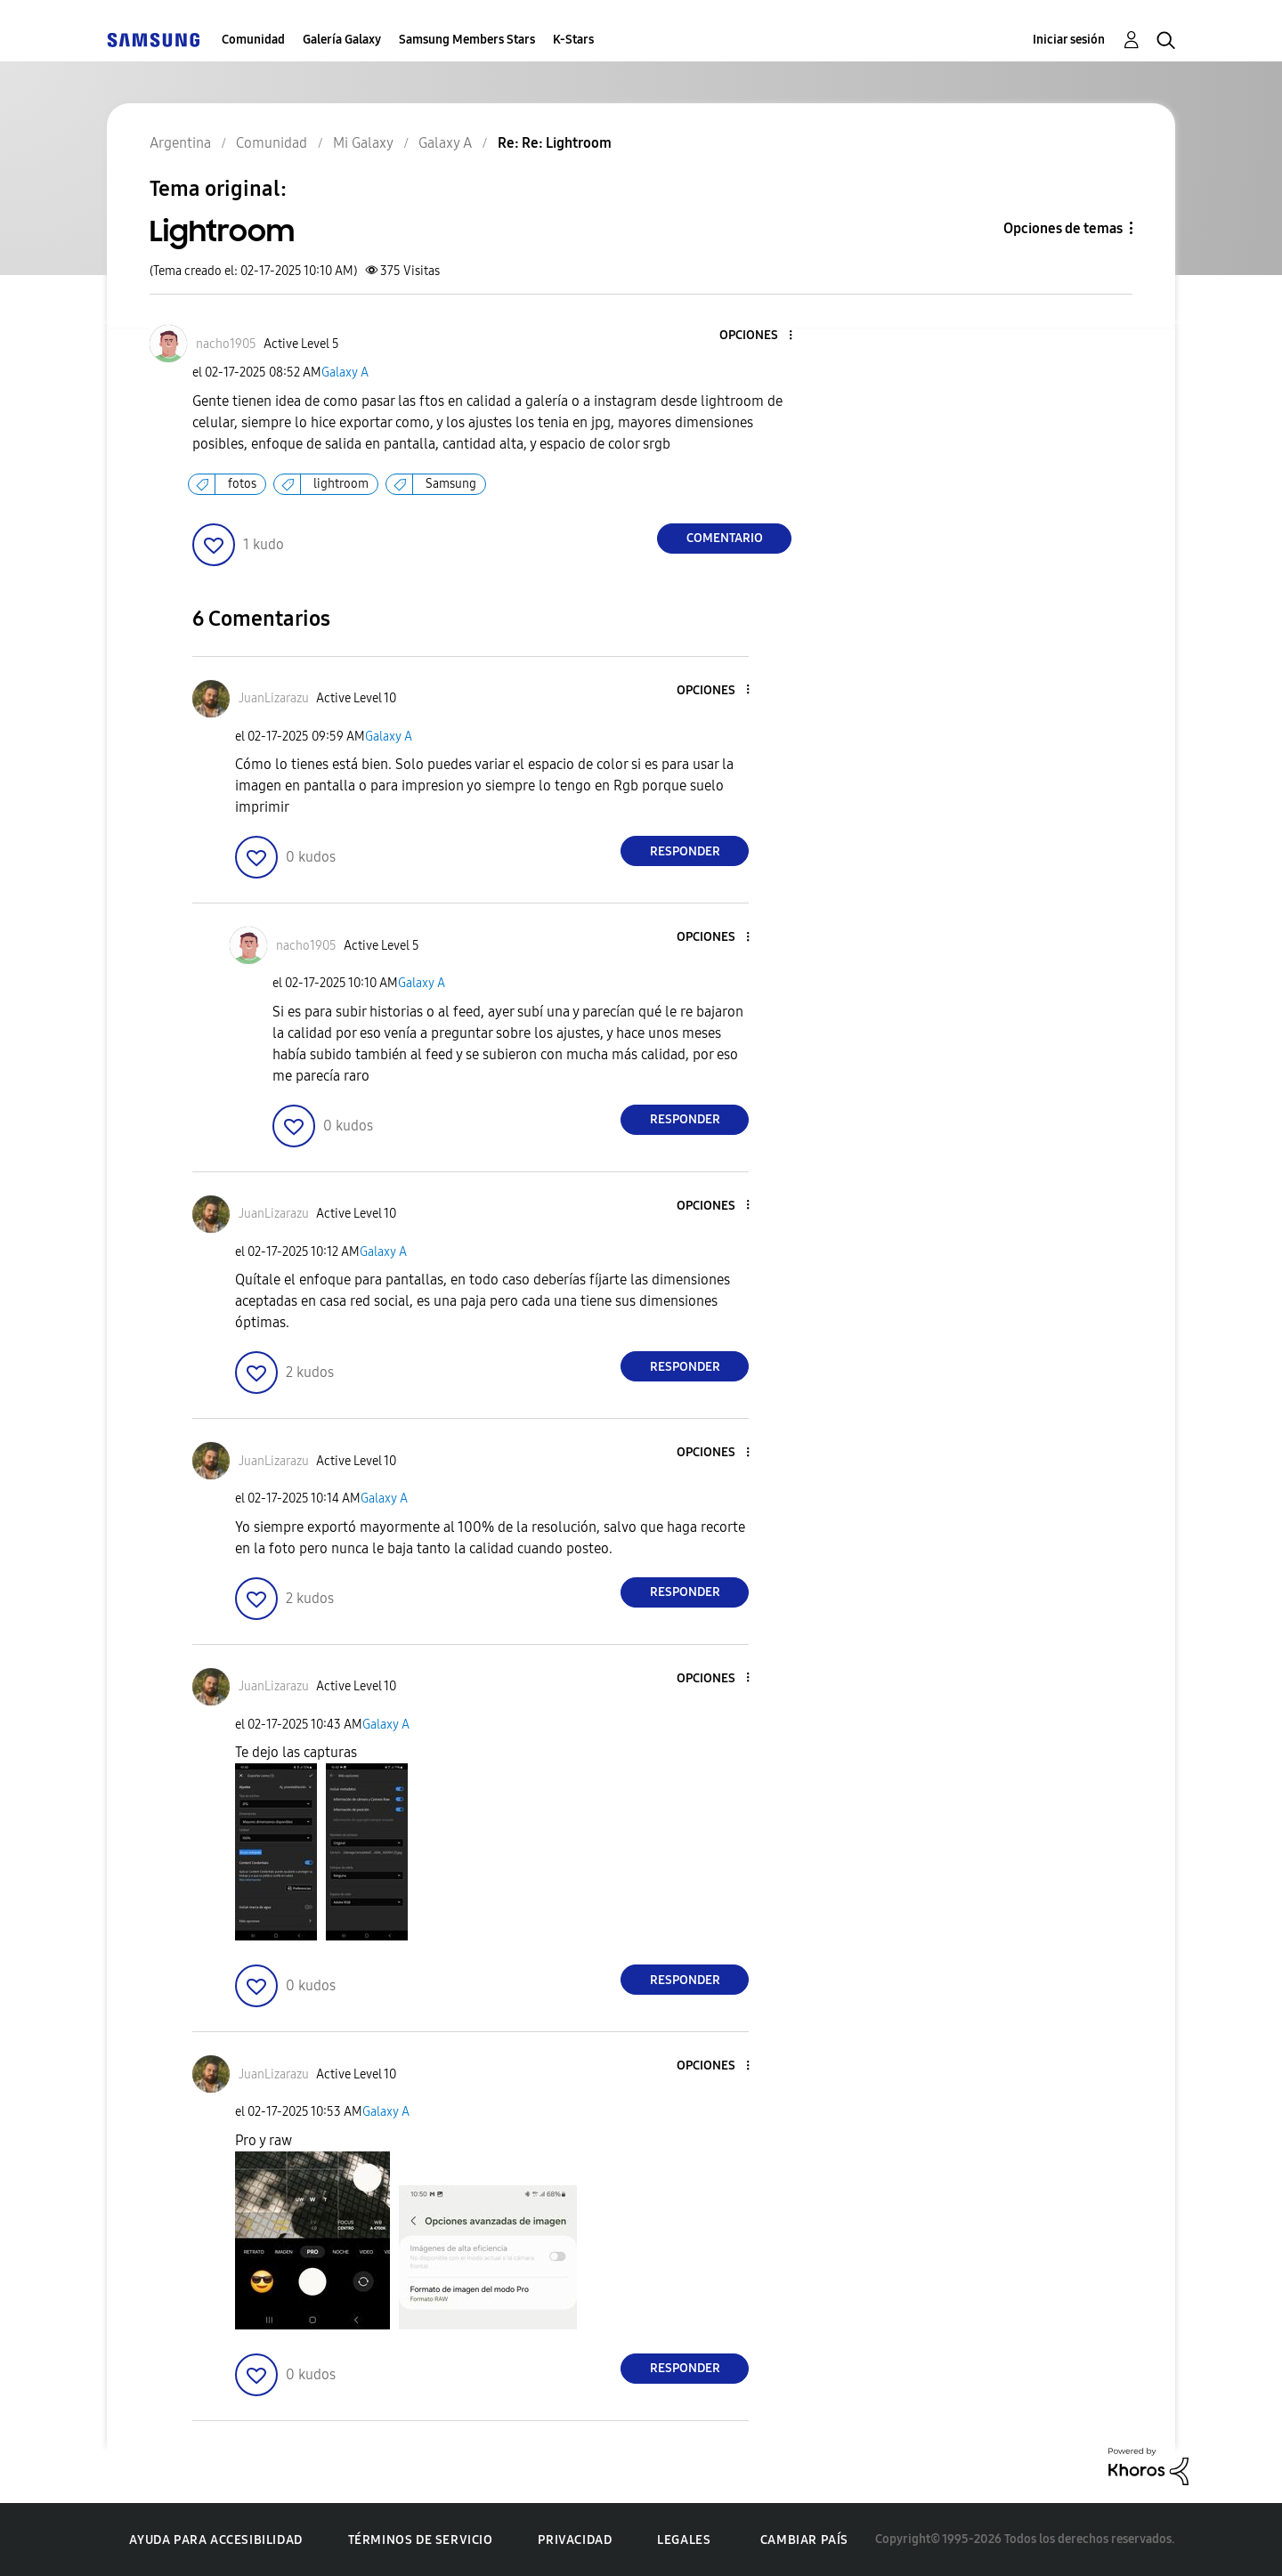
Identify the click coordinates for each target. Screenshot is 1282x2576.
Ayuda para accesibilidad (215, 2540)
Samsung (451, 483)
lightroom (341, 483)
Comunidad (253, 39)
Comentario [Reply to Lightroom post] (724, 538)
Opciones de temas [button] (1063, 228)
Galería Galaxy (342, 39)
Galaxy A (345, 372)
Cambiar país (804, 2540)
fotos (242, 483)
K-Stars (573, 39)
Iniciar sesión (1069, 39)
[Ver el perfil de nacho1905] (226, 344)
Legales (683, 2540)
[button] (761, 336)
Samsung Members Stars (467, 39)
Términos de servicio (420, 2540)
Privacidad (575, 2540)
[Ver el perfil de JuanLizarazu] (274, 698)
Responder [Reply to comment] (685, 851)
